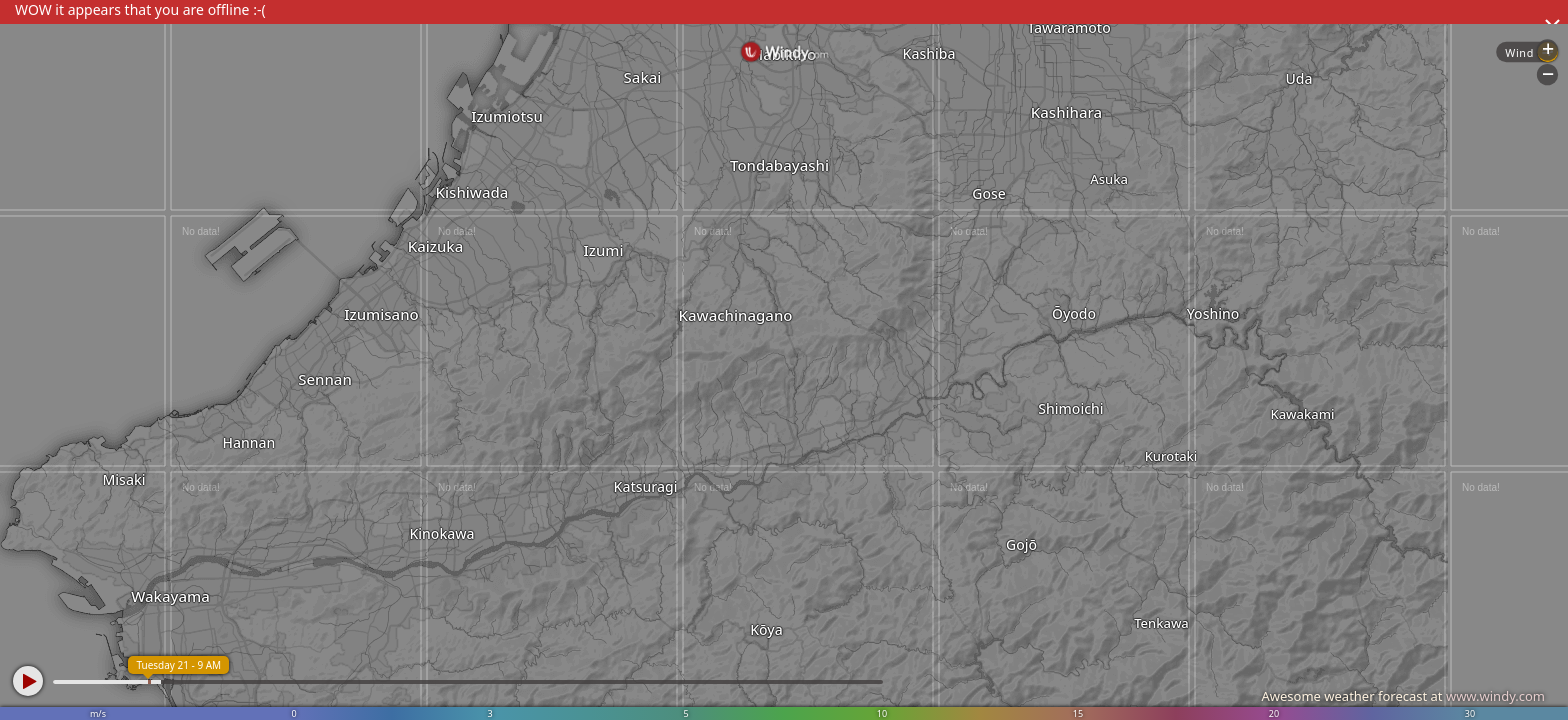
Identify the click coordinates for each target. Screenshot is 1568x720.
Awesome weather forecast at (1403, 696)
